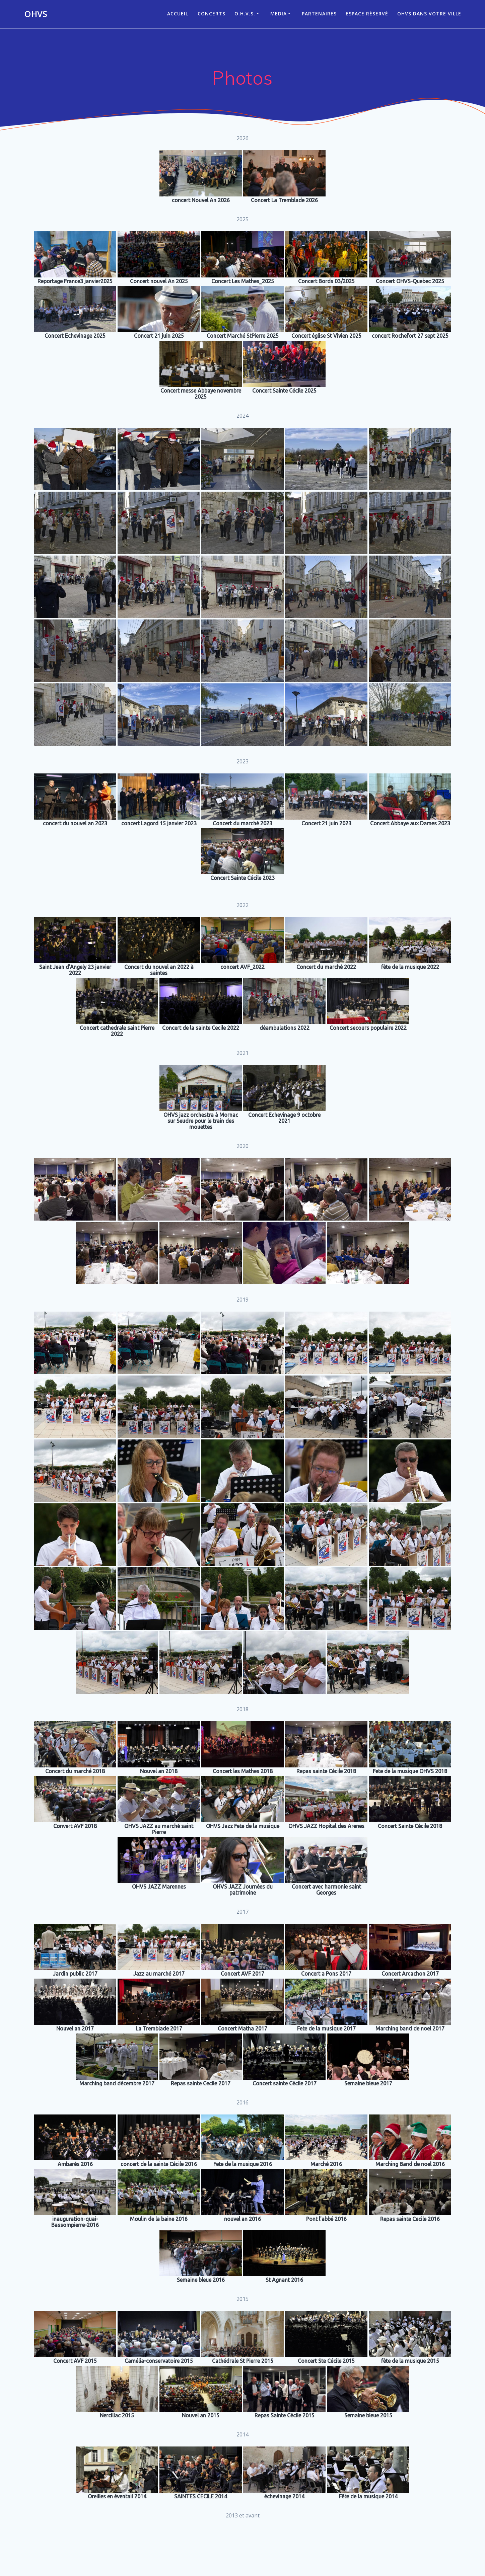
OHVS (35, 14)
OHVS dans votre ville (429, 13)
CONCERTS (211, 13)
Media (278, 13)
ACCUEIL (177, 13)
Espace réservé (367, 13)
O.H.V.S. (244, 13)
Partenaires (319, 13)
